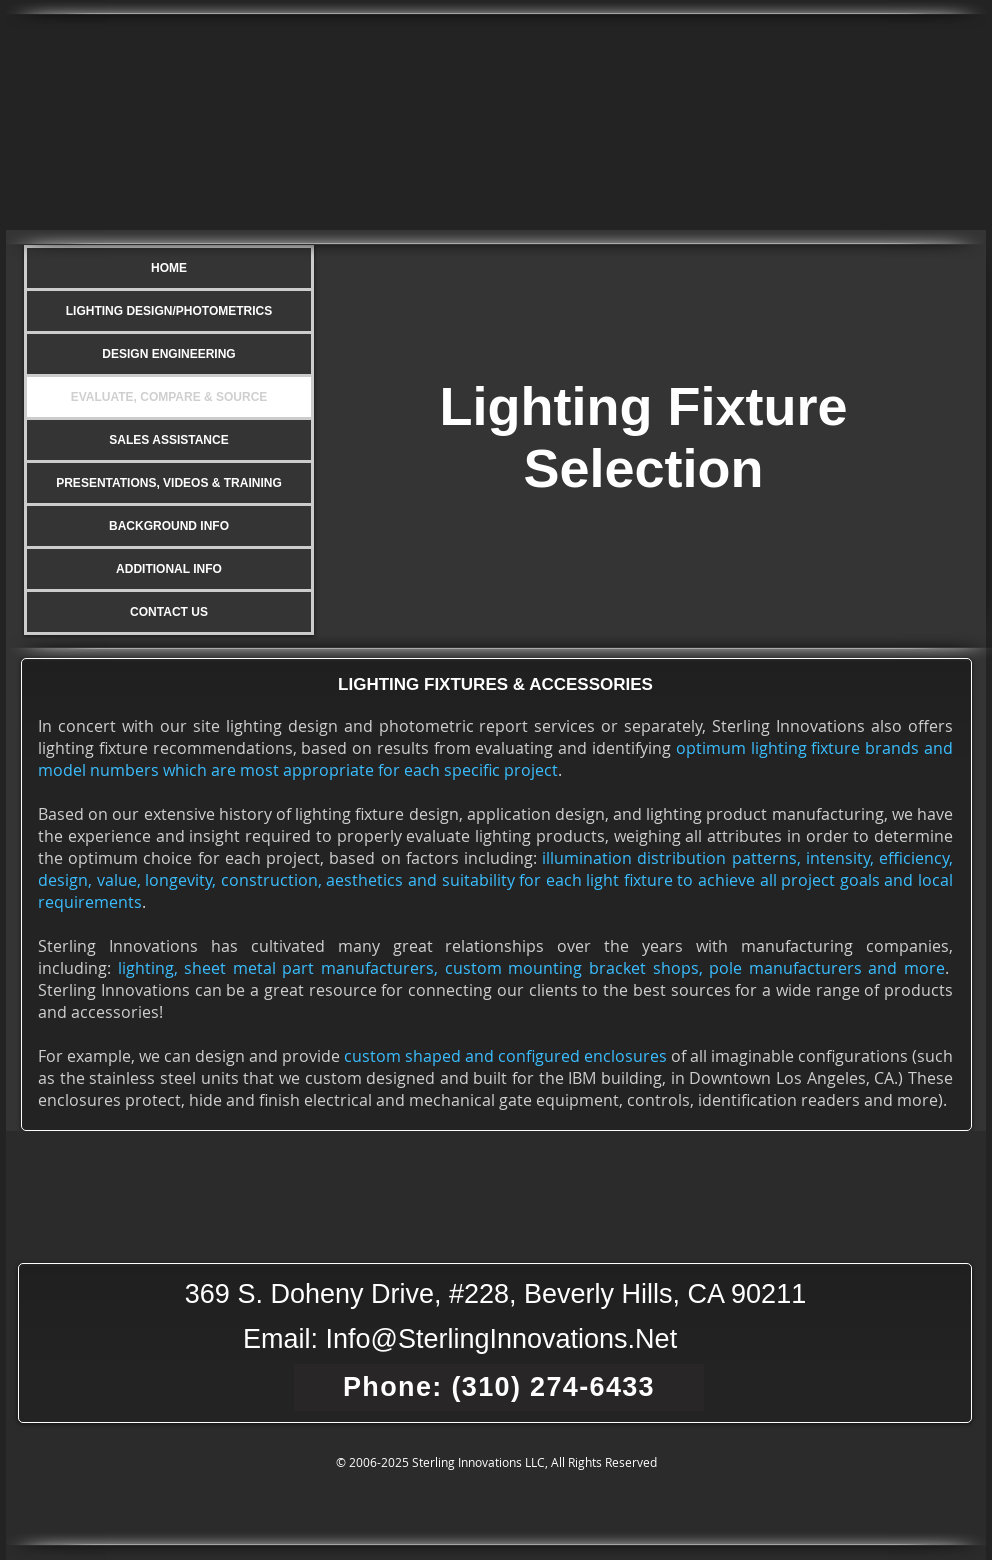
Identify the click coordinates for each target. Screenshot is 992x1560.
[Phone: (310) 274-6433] (499, 1387)
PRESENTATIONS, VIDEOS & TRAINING (169, 483)
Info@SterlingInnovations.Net (502, 1339)
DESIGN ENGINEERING (168, 354)
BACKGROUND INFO (169, 526)
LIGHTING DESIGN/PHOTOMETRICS (169, 311)
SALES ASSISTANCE (168, 440)
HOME (169, 268)
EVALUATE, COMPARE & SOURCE (169, 397)
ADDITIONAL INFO (169, 569)
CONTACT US (169, 612)
